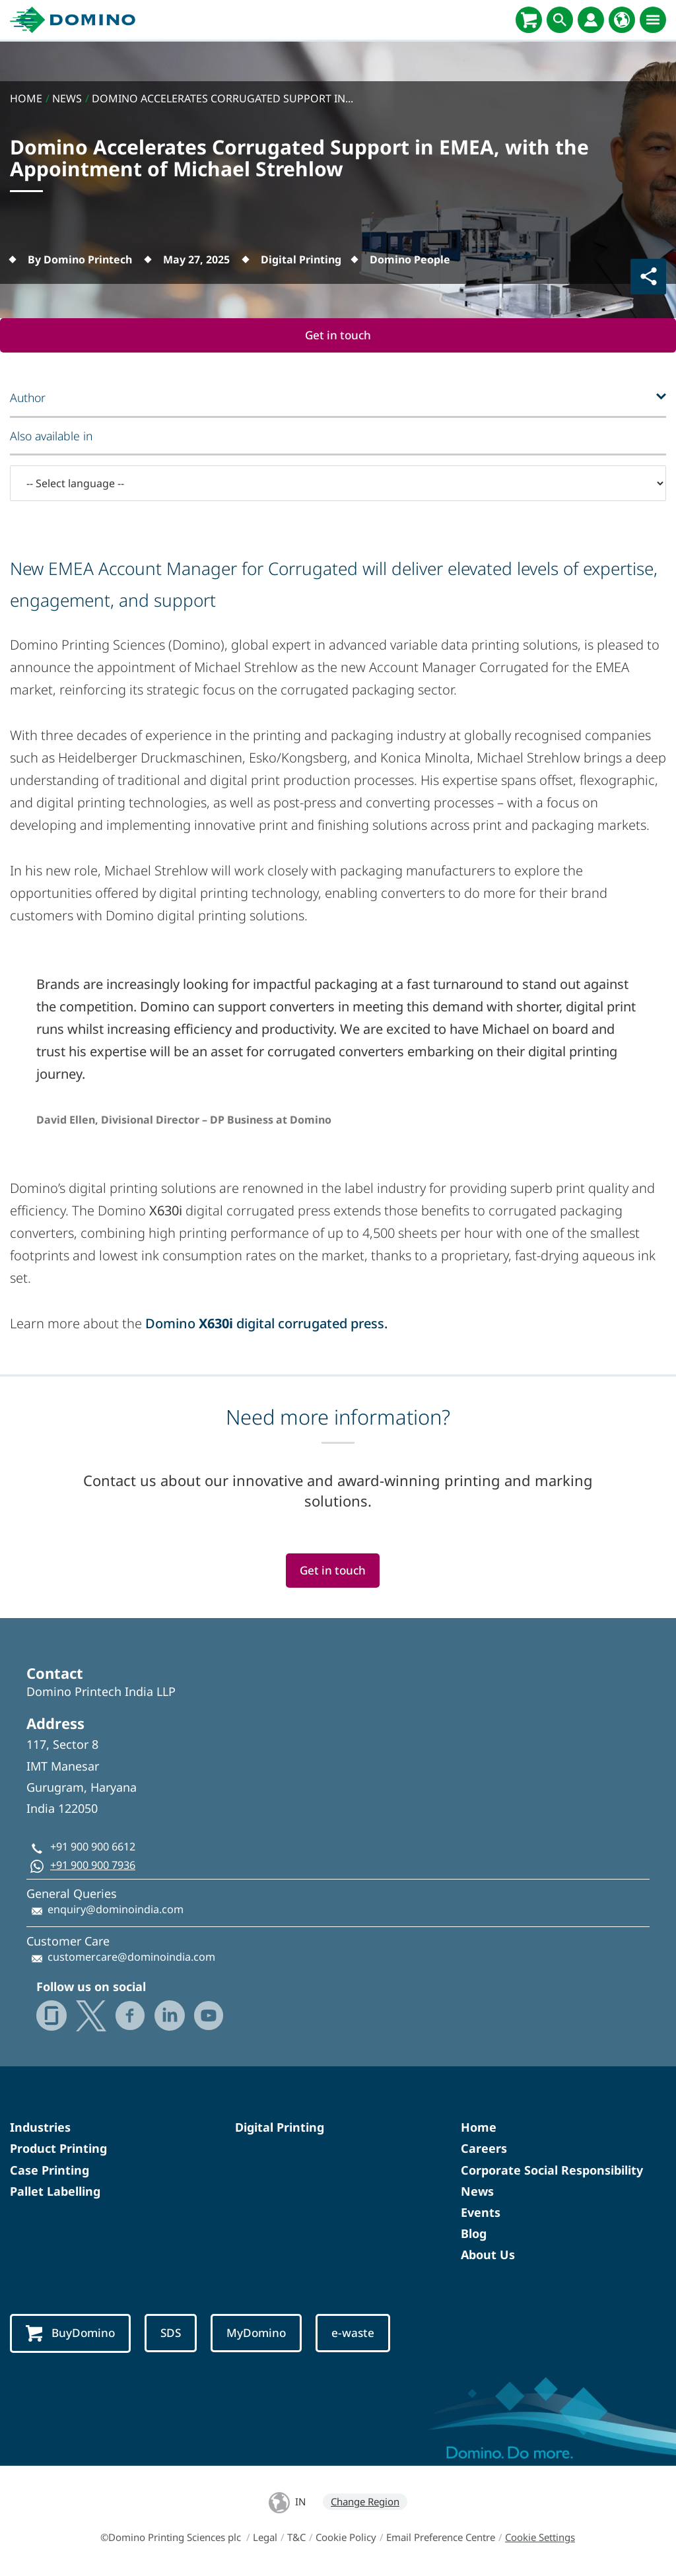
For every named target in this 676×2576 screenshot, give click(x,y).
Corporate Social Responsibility (552, 2171)
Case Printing (49, 2171)
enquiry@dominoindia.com (116, 1910)
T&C (296, 2538)
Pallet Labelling (55, 2192)
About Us (488, 2256)
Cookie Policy (346, 2538)
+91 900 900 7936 (92, 1865)
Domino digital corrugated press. (266, 1323)
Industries (40, 2128)
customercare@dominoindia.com (131, 1957)
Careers (484, 2149)
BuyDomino (72, 2335)
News (477, 2192)
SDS (174, 2334)
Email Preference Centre (440, 2538)
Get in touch (338, 335)
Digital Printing (279, 2128)
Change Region (365, 2503)
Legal (265, 2538)
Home (478, 2128)
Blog (474, 2234)
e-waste (359, 2334)
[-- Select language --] (338, 484)
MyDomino (261, 2334)
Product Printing (58, 2149)
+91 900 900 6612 (92, 1847)
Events (480, 2213)
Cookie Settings (540, 2538)
